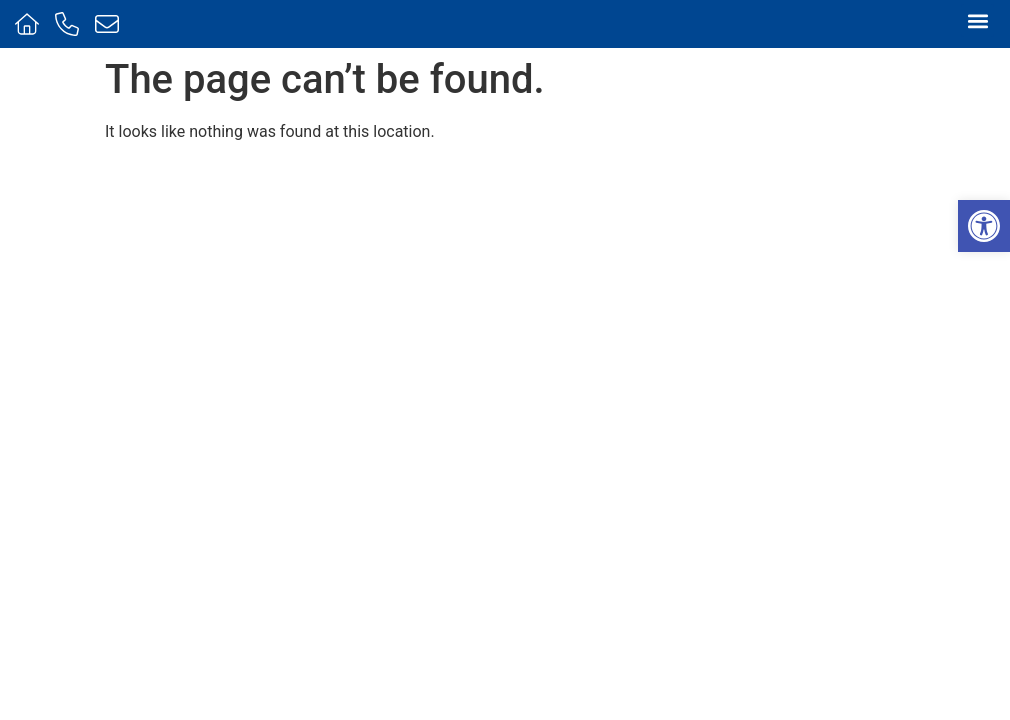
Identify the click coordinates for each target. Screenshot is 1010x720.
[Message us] (109, 24)
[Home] (29, 24)
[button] (984, 226)
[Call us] (69, 24)
